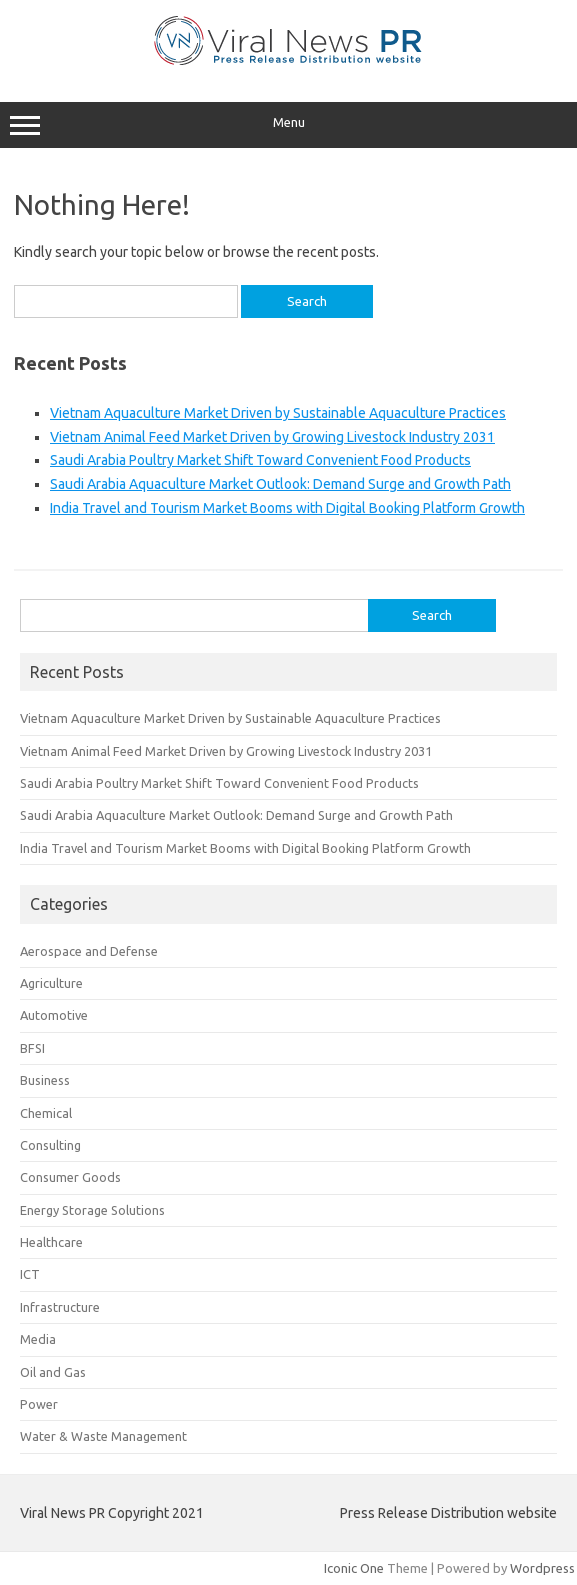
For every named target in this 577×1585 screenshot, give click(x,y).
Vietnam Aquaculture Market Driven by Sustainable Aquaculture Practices (278, 413)
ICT (30, 1274)
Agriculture (51, 983)
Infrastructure (60, 1307)
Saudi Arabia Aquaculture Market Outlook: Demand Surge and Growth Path (280, 484)
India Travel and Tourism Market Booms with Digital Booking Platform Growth (287, 508)
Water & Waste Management (103, 1436)
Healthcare (51, 1242)
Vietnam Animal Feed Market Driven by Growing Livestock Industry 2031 (272, 437)
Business (45, 1080)
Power (39, 1404)
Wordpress (542, 1568)
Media (38, 1339)
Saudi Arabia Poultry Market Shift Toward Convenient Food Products (260, 460)
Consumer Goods (70, 1177)
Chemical (46, 1113)
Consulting (50, 1145)
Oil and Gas (53, 1372)
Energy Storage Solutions (92, 1210)
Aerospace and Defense (89, 951)
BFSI (32, 1048)
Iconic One (354, 1568)
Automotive (54, 1015)
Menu (288, 125)
